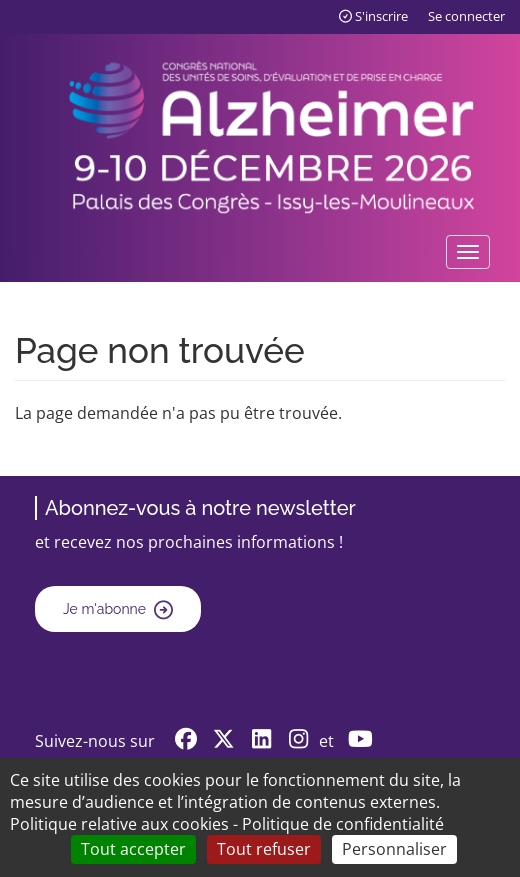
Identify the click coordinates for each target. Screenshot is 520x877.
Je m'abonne (104, 609)
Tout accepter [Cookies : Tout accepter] (133, 849)
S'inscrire (373, 16)
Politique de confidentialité (343, 824)
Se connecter (466, 16)
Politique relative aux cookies (119, 824)
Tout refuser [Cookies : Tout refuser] (264, 849)
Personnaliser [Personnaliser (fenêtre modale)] (394, 849)
